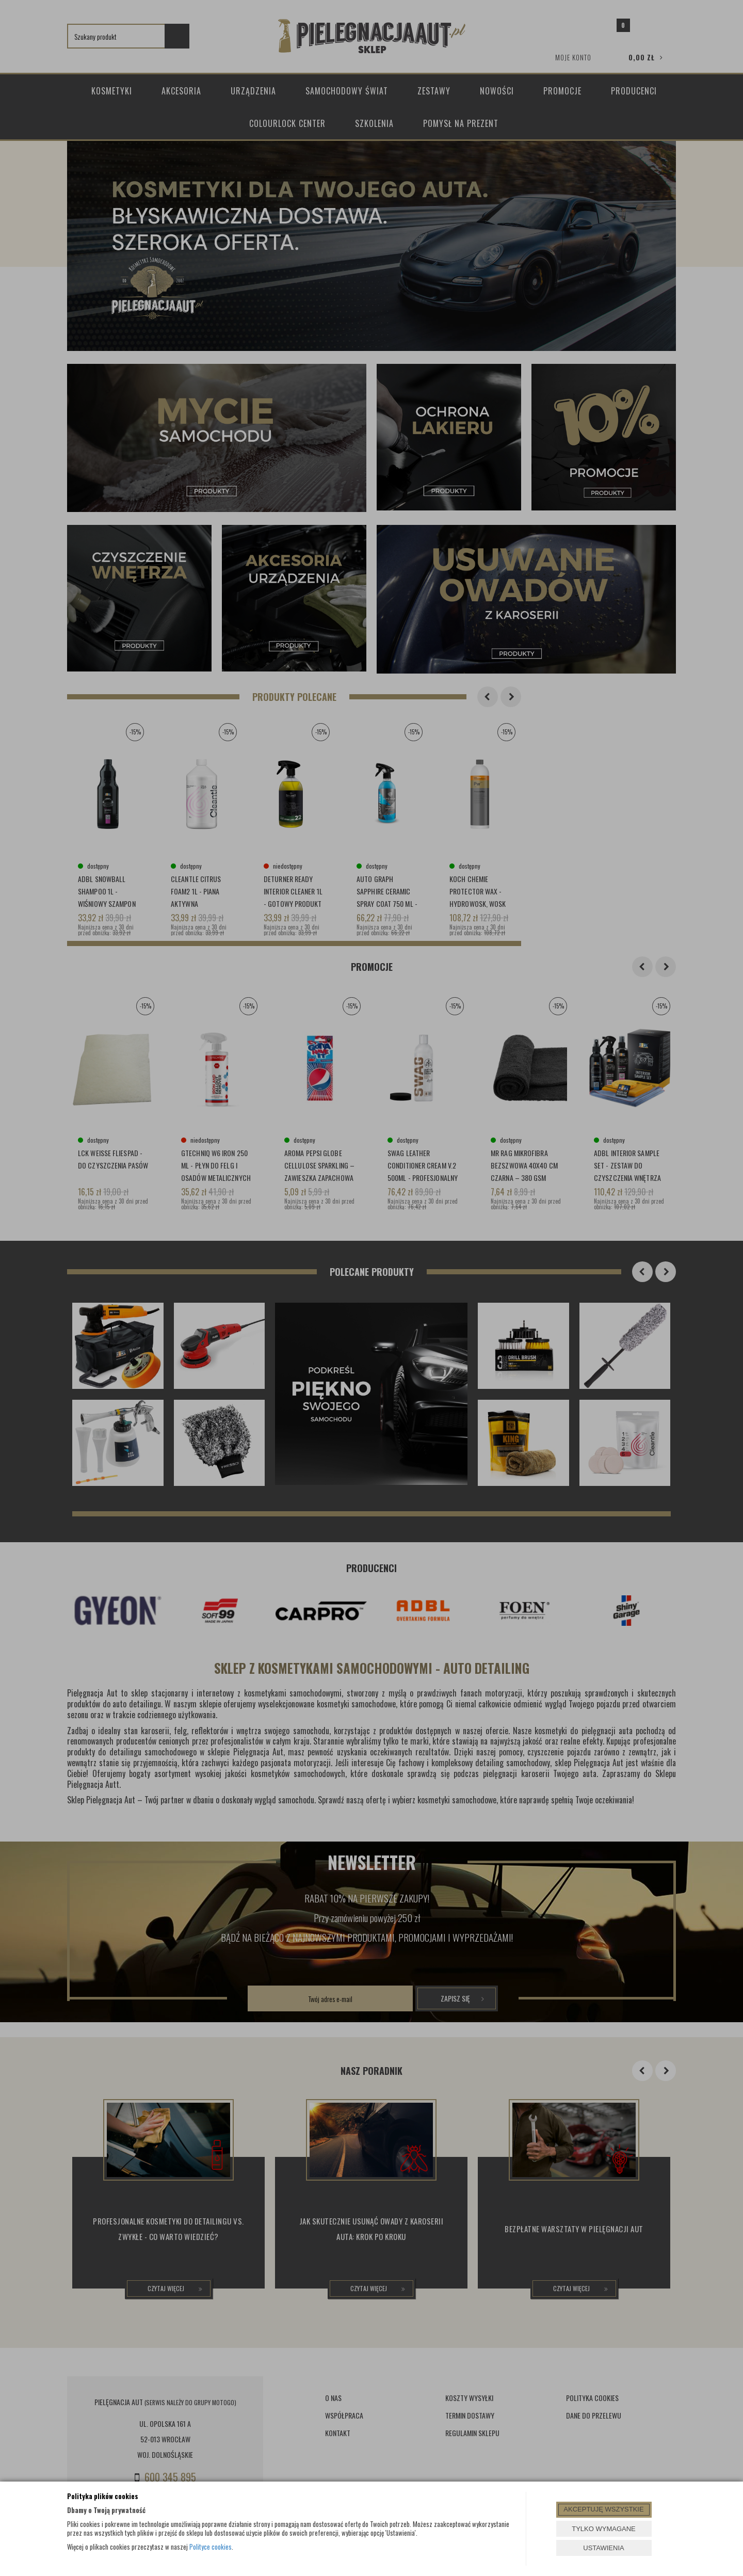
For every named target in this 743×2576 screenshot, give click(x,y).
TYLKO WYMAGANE (604, 2529)
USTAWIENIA (603, 2548)
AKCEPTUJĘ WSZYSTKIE (603, 2509)
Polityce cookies (210, 2546)
